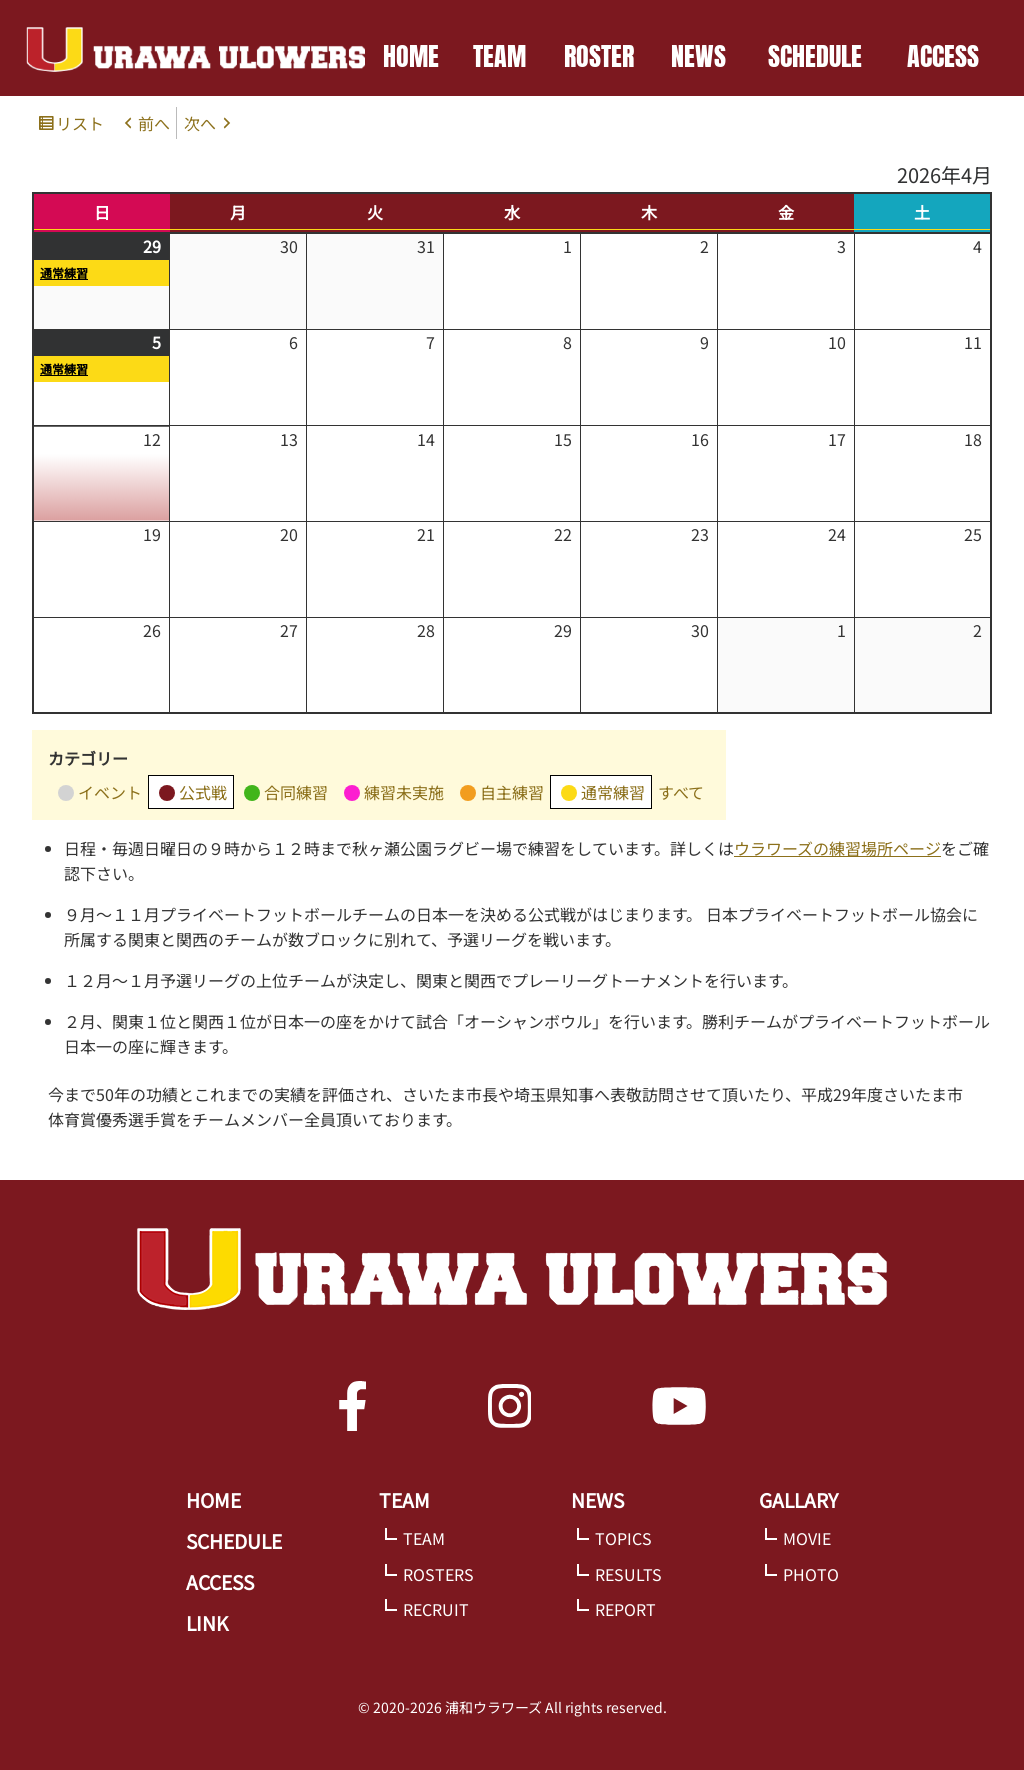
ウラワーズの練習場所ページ (837, 848)
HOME (411, 56)
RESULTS (628, 1574)
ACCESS (943, 56)
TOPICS (623, 1538)
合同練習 (286, 794)
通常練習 (64, 272)
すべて (681, 792)
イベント (100, 794)
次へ (200, 123)
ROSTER (599, 56)
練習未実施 (394, 794)
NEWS (698, 56)
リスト (83, 124)
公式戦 (193, 794)
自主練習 (502, 794)
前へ (154, 123)
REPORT (625, 1609)
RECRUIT (436, 1609)
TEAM (499, 56)
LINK (207, 1623)
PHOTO (811, 1574)
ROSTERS (438, 1574)
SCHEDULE (815, 56)
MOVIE (807, 1538)
